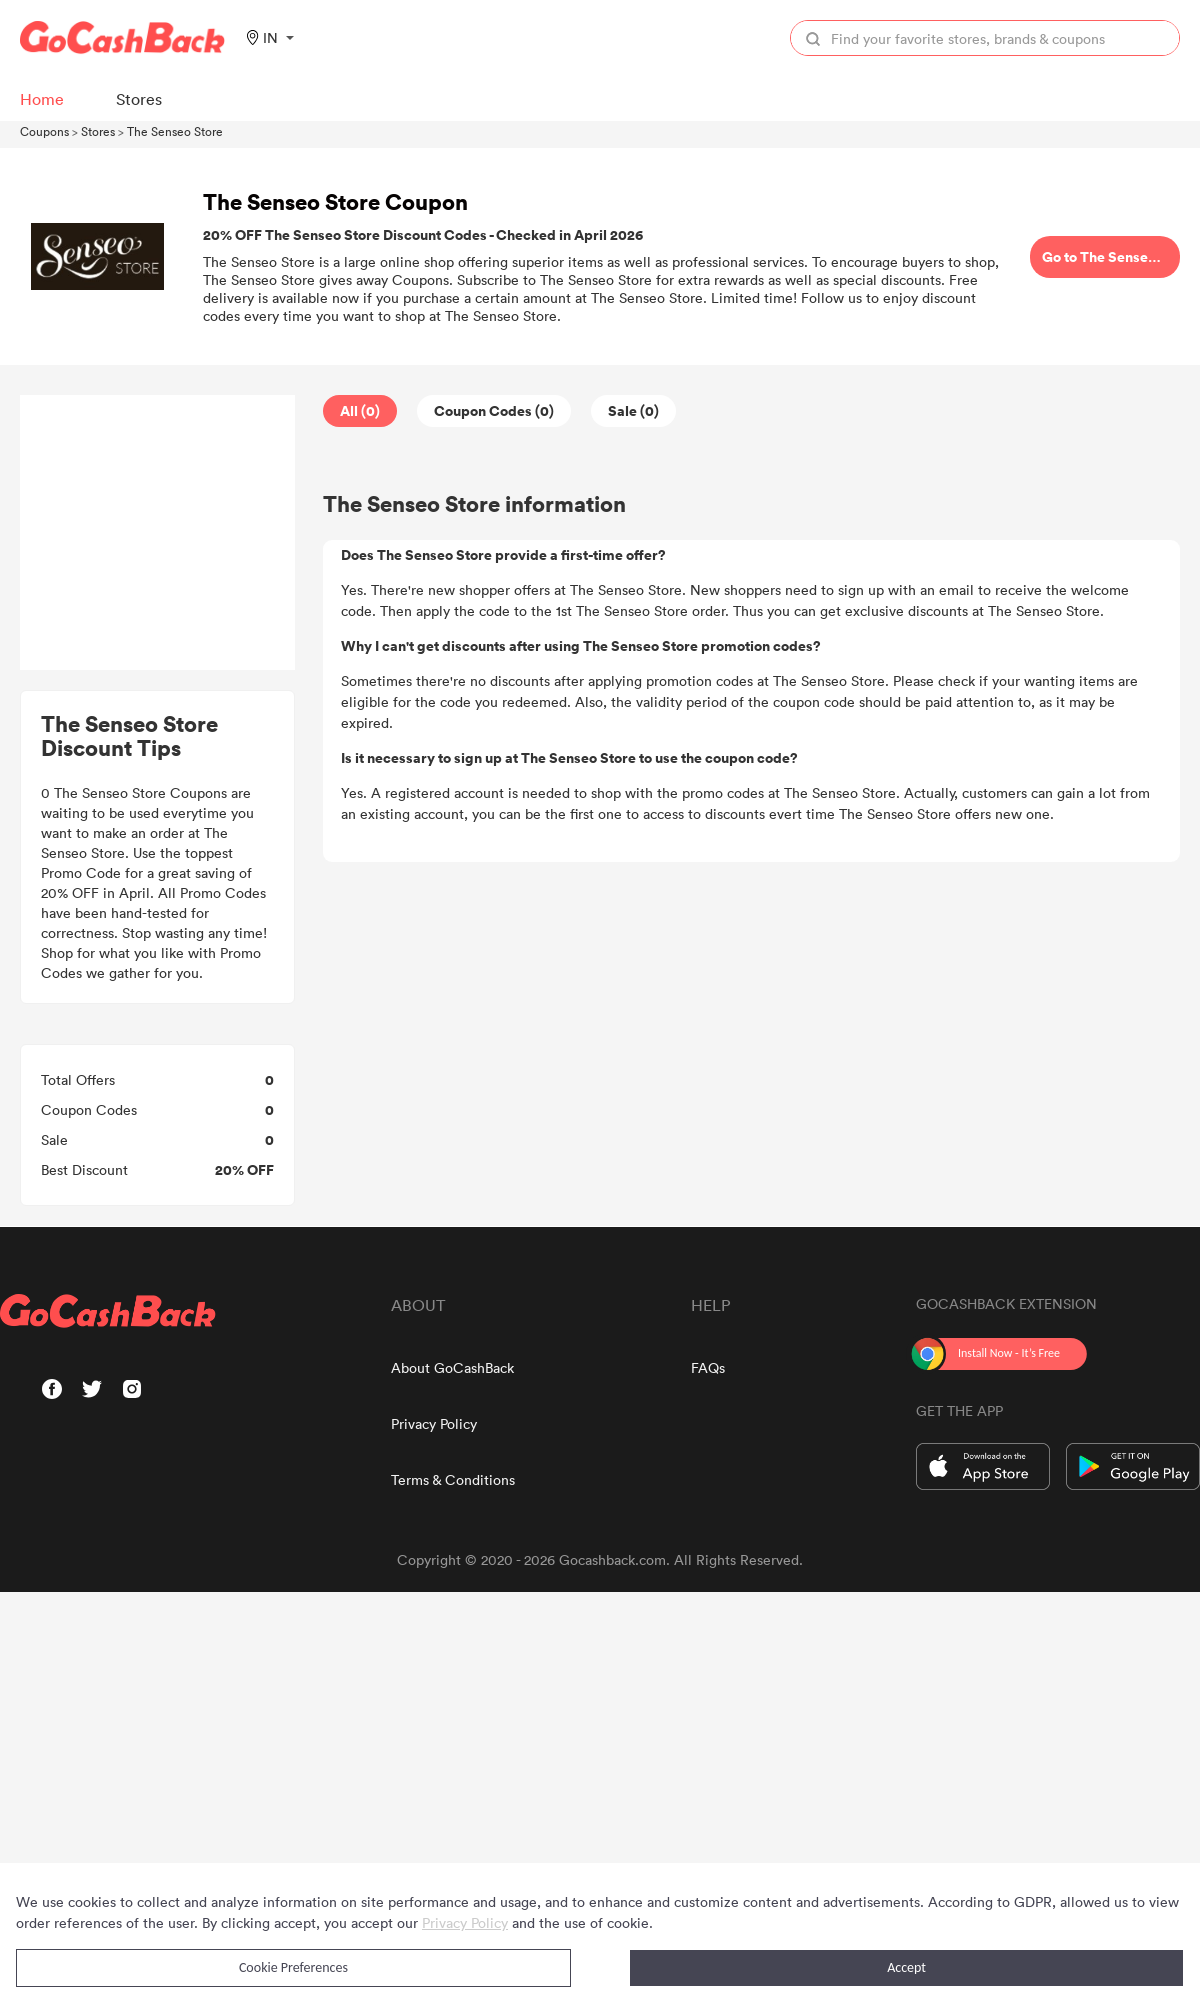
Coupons (44, 131)
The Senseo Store (175, 131)
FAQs (708, 1367)
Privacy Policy (434, 1423)
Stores (98, 131)
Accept (906, 1967)
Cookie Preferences (293, 1967)
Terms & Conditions (453, 1479)
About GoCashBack (452, 1367)
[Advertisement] (158, 533)
